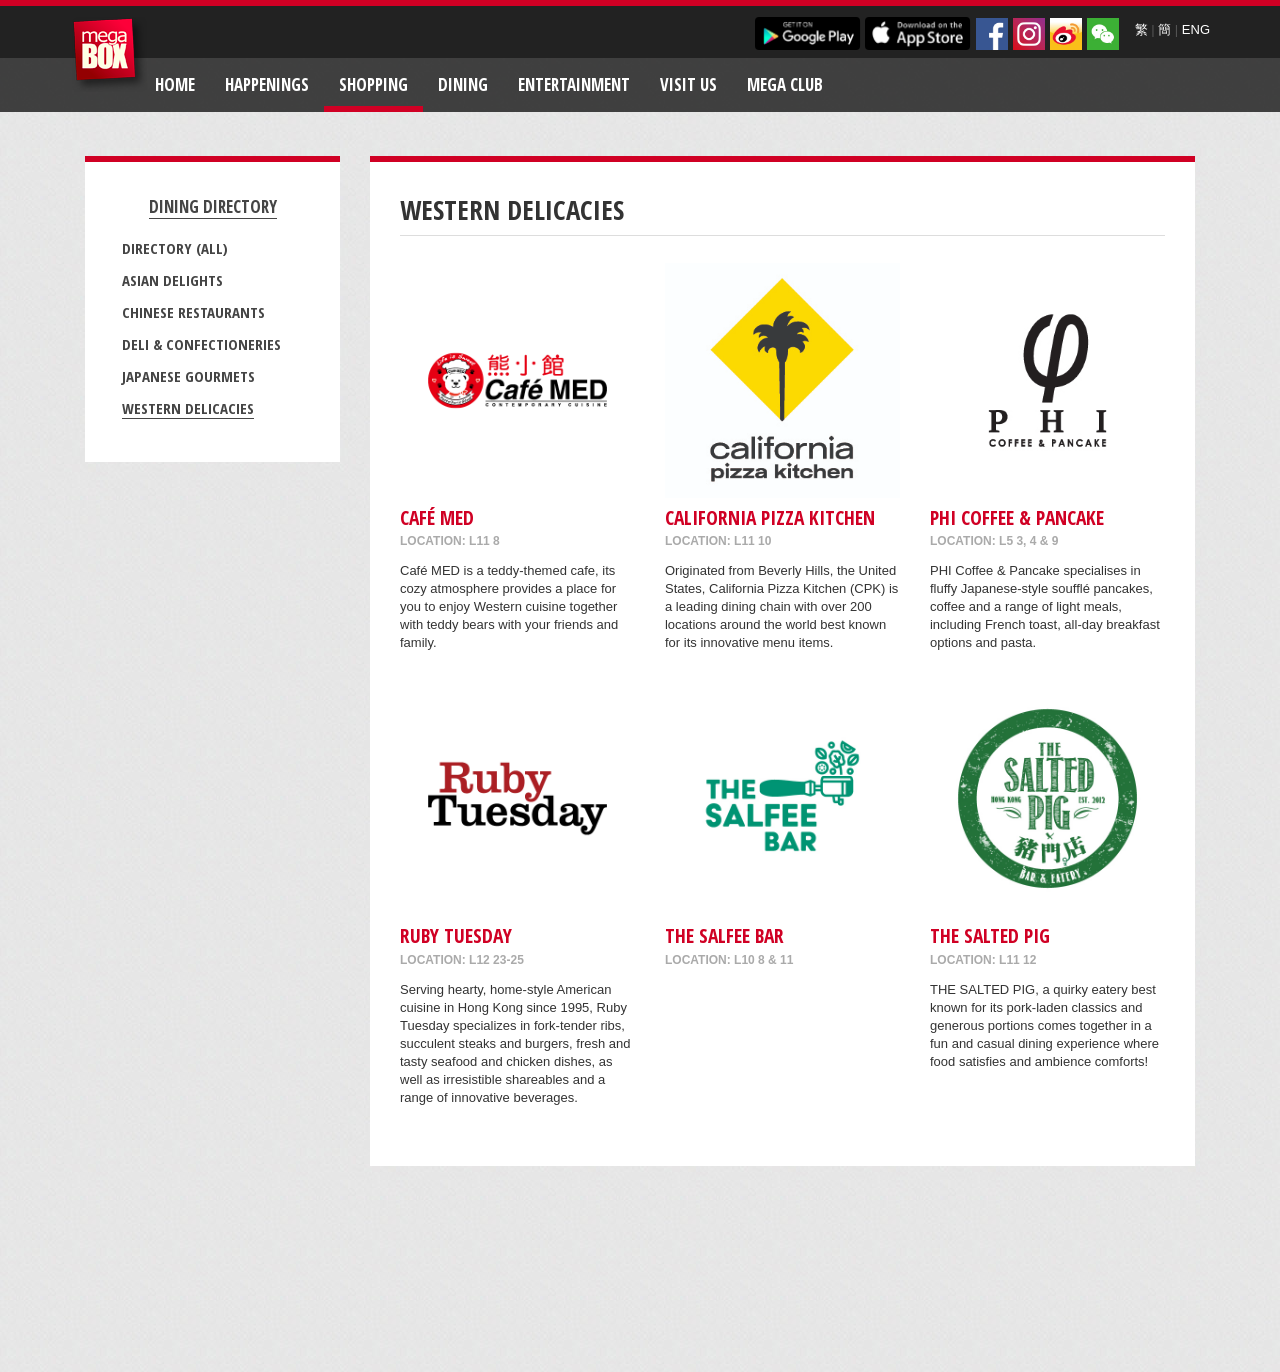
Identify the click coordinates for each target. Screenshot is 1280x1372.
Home (175, 84)
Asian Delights (172, 280)
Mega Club (785, 84)
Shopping (373, 84)
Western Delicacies (188, 408)
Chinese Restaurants (193, 312)
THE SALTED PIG (990, 935)
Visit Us (688, 84)
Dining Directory (213, 206)
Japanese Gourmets (188, 376)
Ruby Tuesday (456, 935)
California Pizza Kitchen (770, 517)
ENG (1196, 29)
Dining (463, 84)
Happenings (267, 84)
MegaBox (109, 54)
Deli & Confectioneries (201, 344)
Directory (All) (175, 248)
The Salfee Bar (724, 935)
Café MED (437, 517)
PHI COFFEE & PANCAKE (1017, 517)
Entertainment (574, 84)
